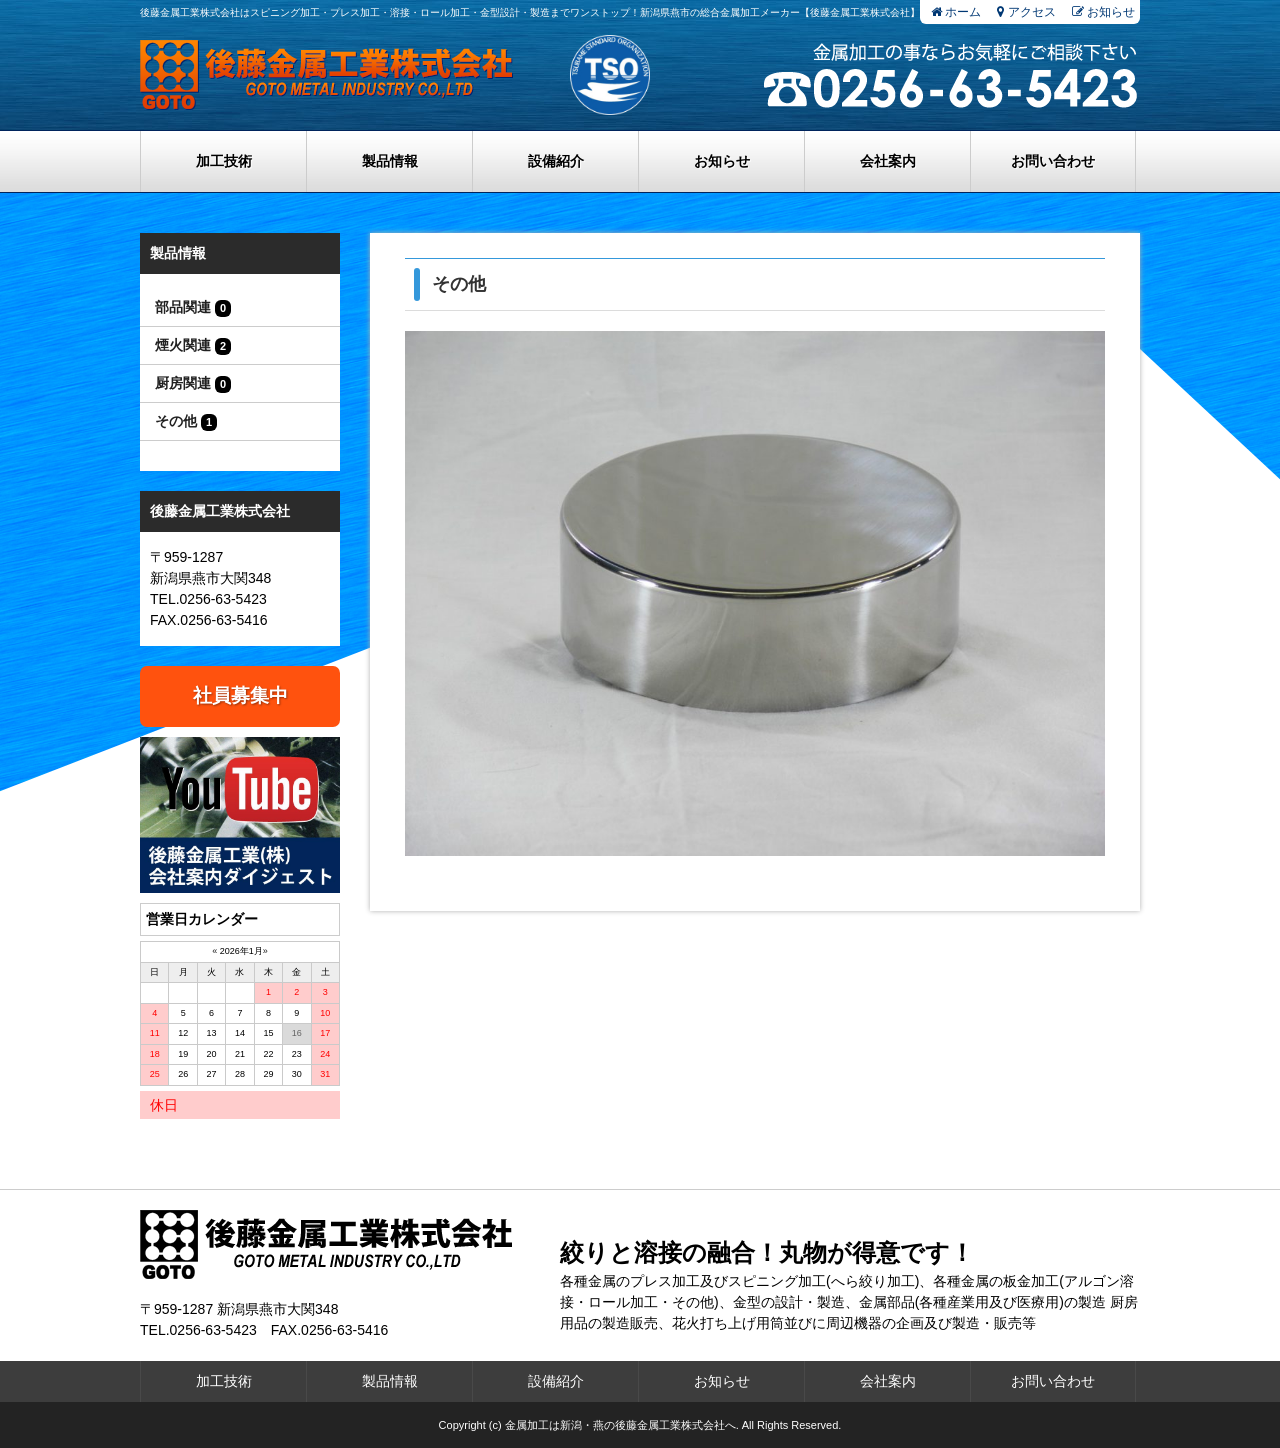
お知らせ (1103, 12)
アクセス (1026, 12)
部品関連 (193, 308)
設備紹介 (556, 161)
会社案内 (888, 161)
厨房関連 (193, 384)
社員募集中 (240, 695)
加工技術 (224, 161)
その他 (186, 422)
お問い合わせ (1053, 161)
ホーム (956, 12)
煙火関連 (193, 346)
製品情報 (390, 161)
